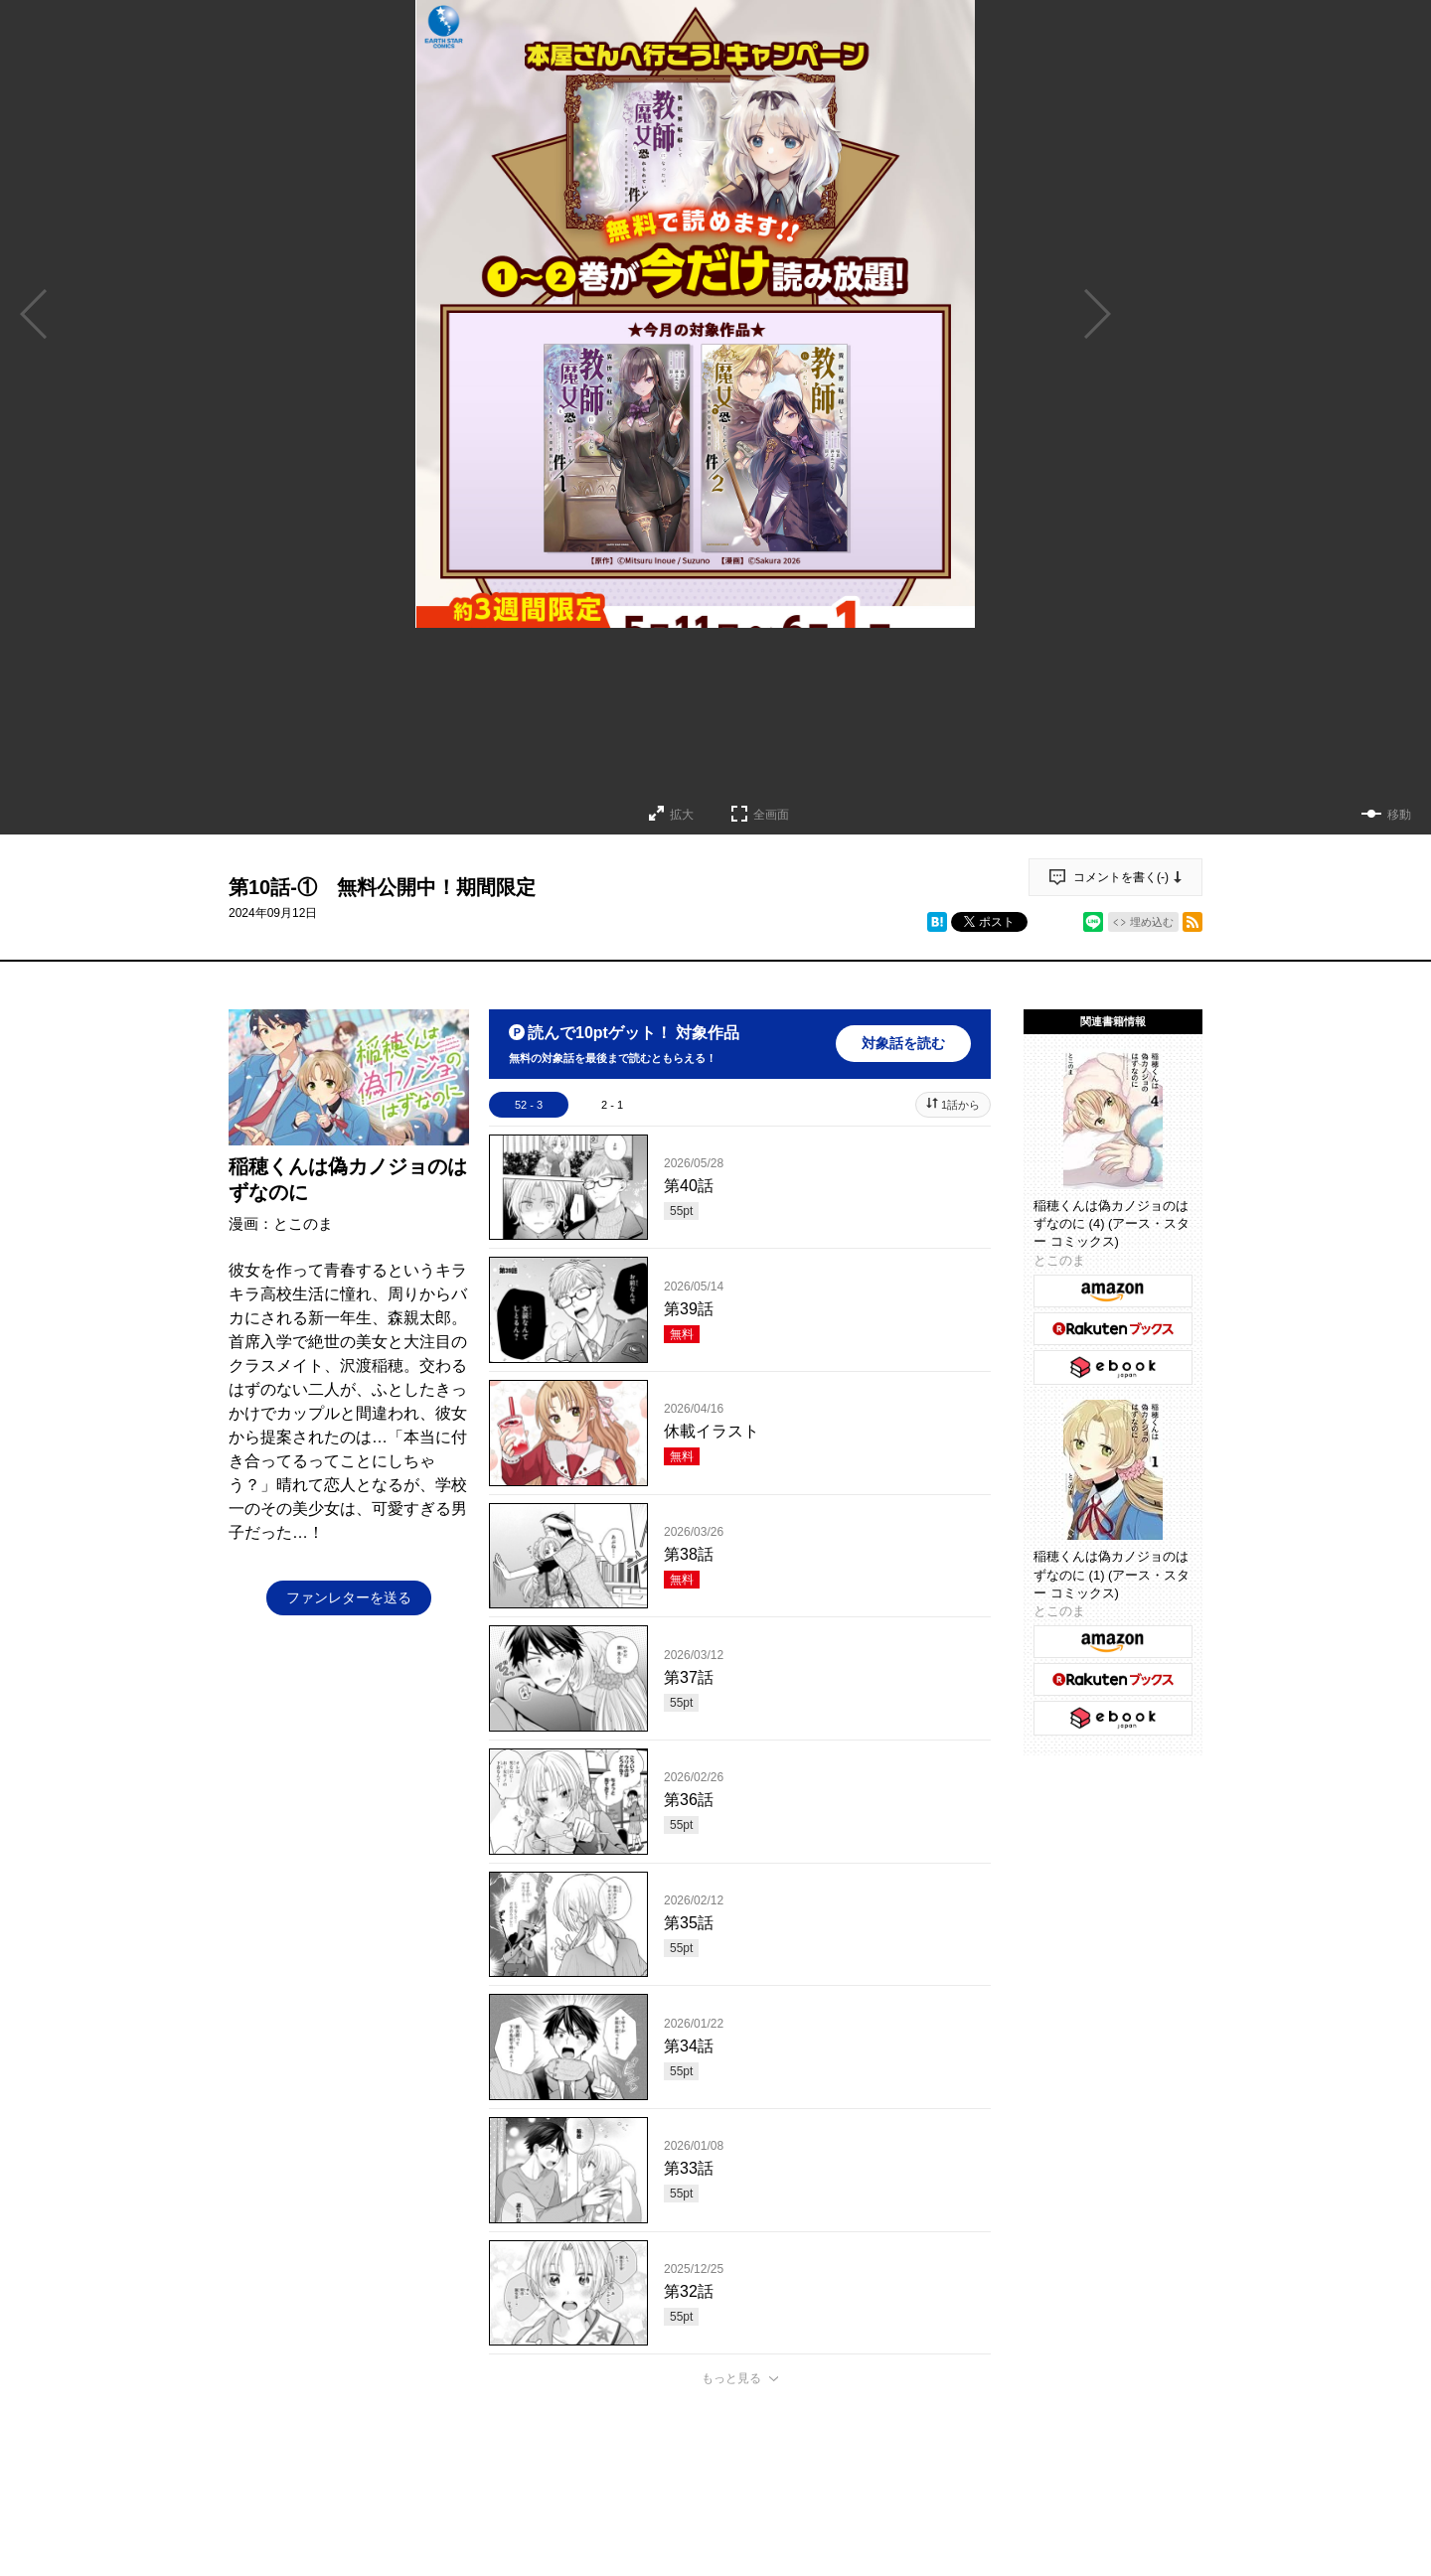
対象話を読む (903, 1043)
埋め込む (1152, 922)
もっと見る (731, 2378)
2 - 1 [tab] (612, 1105)
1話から (960, 1105)
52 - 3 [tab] (529, 1105)
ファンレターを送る (348, 1597)
